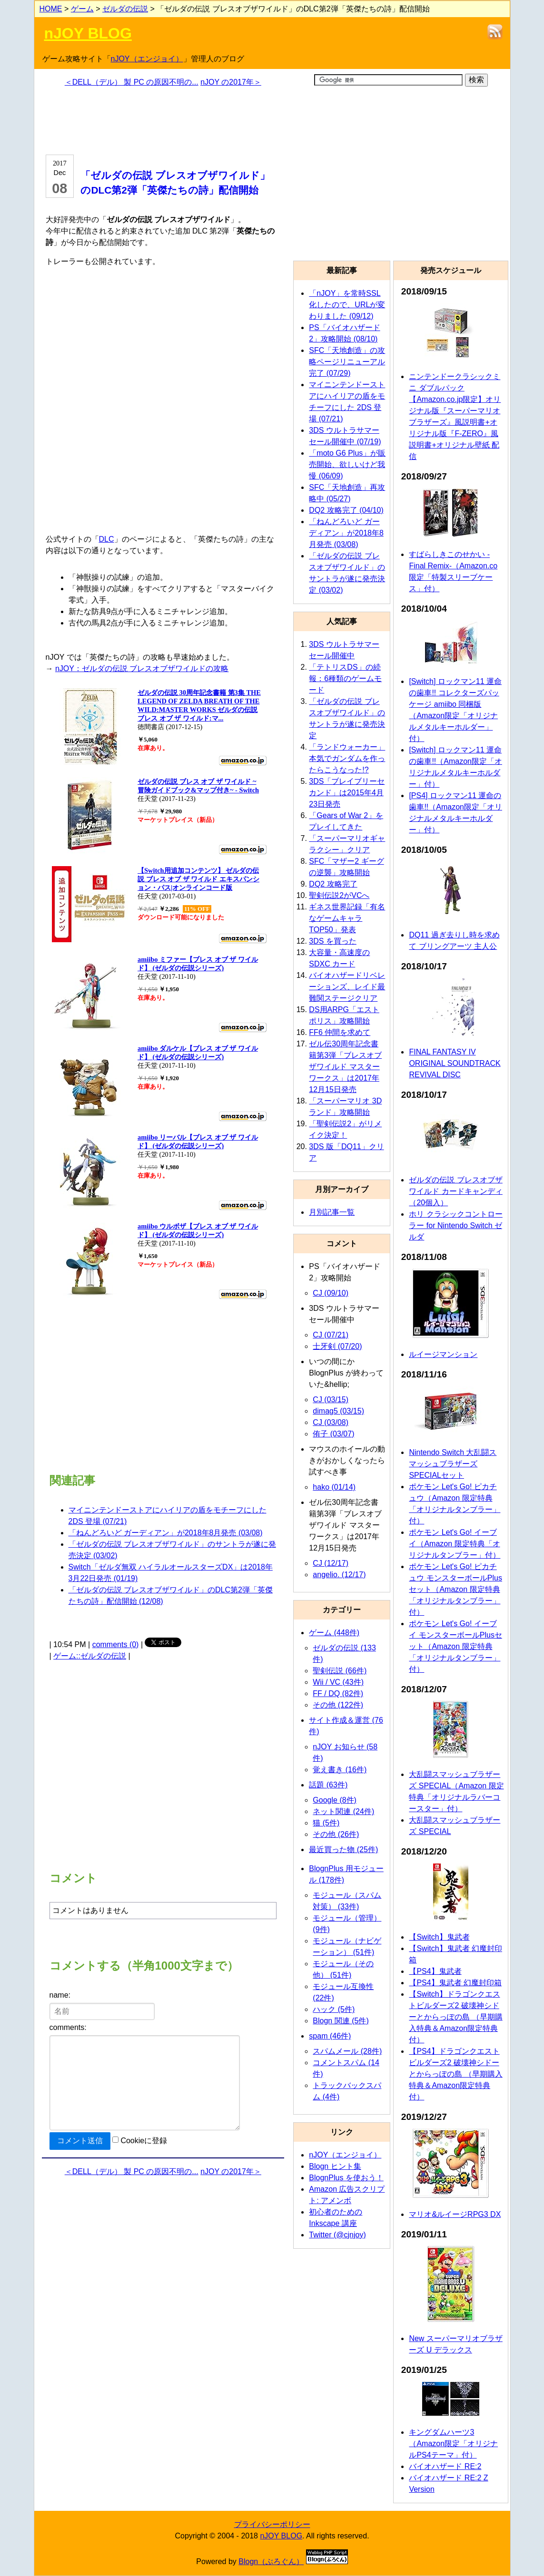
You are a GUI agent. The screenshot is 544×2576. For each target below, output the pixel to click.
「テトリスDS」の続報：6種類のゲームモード (345, 678)
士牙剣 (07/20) (337, 1346)
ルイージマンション (443, 1354)
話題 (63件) (328, 1785)
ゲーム (82, 9)
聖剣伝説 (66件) (339, 1671)
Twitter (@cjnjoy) (337, 2235)
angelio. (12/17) (339, 1575)
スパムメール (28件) (347, 2051)
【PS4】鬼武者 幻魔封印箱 (455, 1983)
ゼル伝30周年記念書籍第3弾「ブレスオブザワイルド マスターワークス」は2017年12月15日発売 (345, 1066)
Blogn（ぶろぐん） (271, 2561)
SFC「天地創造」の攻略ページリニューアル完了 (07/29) (347, 361)
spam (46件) (330, 2036)
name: (59, 1995)
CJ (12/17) (330, 1563)
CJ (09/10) (330, 1293)
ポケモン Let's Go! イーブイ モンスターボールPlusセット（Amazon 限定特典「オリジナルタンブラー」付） (455, 1646)
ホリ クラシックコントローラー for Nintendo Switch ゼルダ (455, 1225)
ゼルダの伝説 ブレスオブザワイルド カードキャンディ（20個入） (455, 1191)
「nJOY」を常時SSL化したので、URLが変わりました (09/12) (347, 304)
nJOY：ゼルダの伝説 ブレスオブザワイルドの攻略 (141, 668)
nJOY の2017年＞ (230, 82)
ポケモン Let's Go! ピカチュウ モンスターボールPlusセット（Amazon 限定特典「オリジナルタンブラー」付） (455, 1589)
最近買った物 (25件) (343, 1849)
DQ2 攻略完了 (333, 884)
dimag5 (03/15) (338, 1411)
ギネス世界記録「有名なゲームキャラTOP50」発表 (347, 918)
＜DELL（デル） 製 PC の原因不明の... (131, 82)
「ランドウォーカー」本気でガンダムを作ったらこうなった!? (347, 758)
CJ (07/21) (330, 1335)
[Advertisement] (163, 119)
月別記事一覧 (332, 1212)
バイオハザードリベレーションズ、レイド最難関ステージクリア (347, 986)
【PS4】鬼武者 (435, 1971)
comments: (68, 2027)
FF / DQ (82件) (338, 1693)
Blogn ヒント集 (335, 2166)
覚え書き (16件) (339, 1770)
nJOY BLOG (88, 33)
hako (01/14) (334, 1487)
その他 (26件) (336, 1834)
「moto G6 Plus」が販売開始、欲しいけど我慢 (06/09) (347, 464)
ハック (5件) (334, 2009)
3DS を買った (332, 941)
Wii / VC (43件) (338, 1682)
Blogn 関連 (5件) (340, 2021)
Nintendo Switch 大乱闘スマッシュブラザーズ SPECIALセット (452, 1463)
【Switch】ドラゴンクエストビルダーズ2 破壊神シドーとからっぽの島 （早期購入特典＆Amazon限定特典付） (455, 2017)
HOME (51, 9)
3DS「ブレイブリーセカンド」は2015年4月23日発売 (347, 792)
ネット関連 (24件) (343, 1811)
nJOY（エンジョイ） (147, 59)
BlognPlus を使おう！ (346, 2178)
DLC (106, 539)
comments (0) (115, 1644)
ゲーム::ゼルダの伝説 (89, 1656)
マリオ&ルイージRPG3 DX (455, 2214)
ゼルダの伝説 (125, 9)
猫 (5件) (326, 1823)
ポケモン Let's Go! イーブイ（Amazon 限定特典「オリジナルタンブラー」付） (454, 1543)
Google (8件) (334, 1800)
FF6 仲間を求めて (339, 1032)
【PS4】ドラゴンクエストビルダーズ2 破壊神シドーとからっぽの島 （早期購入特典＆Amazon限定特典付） (455, 2074)
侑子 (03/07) (333, 1434)
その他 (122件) (338, 1705)
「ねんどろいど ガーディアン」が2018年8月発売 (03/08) (166, 1533)
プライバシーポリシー (272, 2524)
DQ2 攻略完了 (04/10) (346, 510)
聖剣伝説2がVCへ (339, 895)
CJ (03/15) (330, 1399)
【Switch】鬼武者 (439, 1937)
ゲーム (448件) (334, 1633)
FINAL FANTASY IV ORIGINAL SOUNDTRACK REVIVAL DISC (454, 1063)
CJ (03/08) (330, 1422)
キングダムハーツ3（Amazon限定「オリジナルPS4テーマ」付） (453, 2443)
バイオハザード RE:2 (445, 2466)
